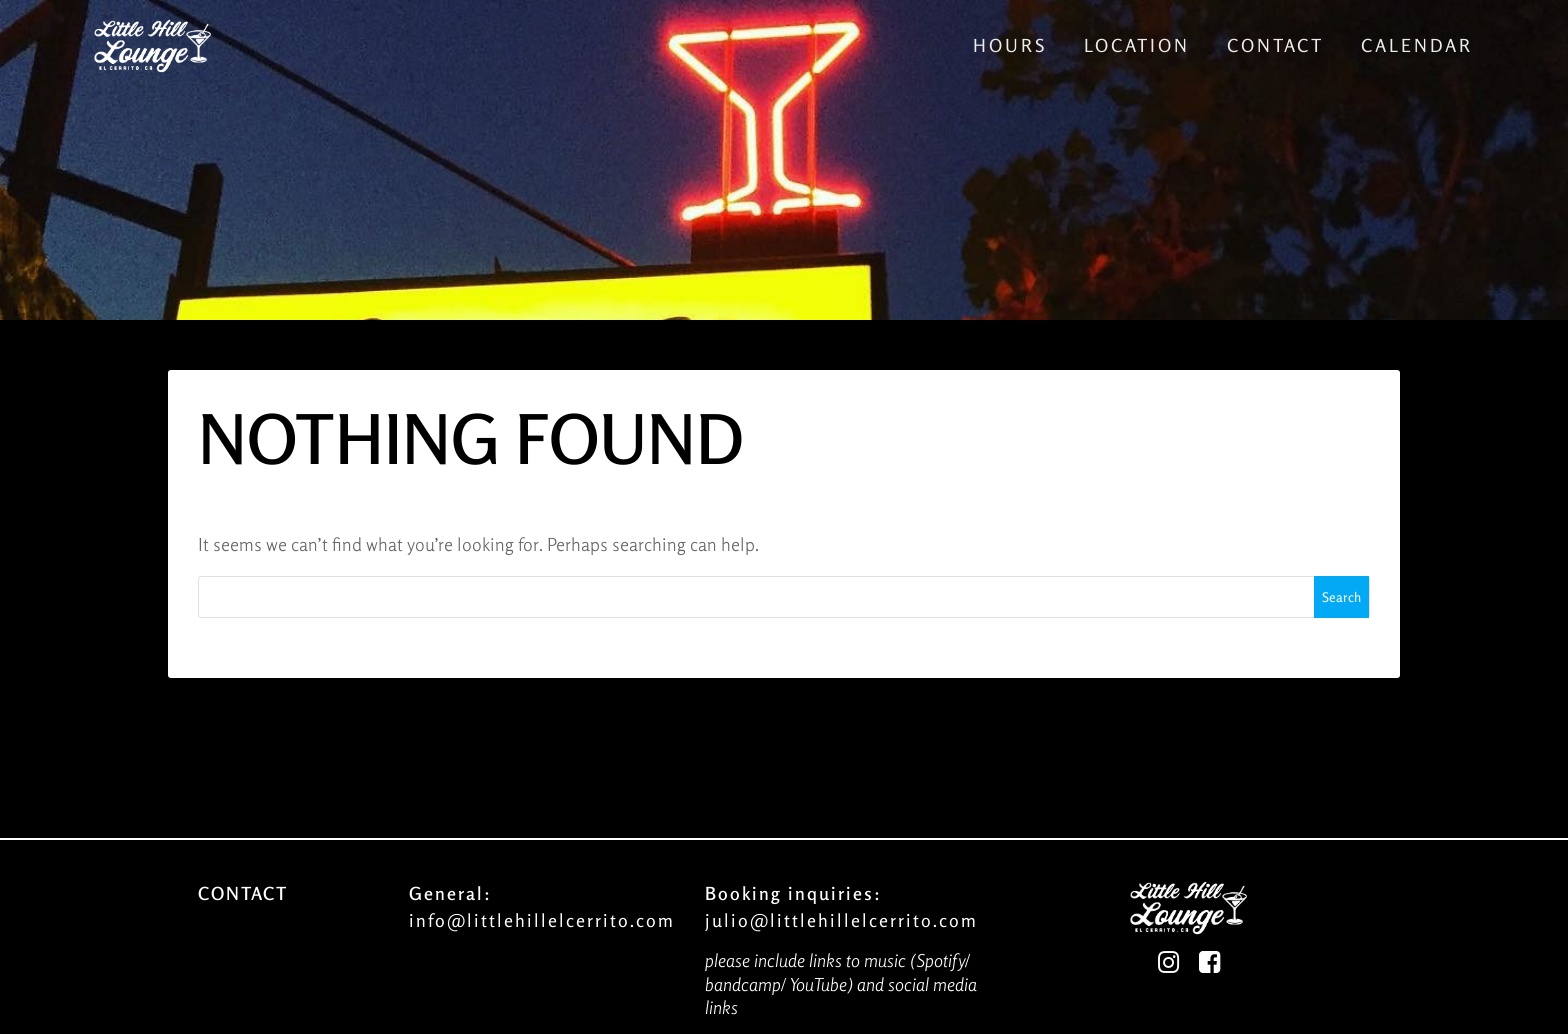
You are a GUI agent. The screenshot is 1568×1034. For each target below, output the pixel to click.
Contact (1275, 45)
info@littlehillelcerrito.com (542, 920)
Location (1137, 45)
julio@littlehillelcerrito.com (841, 920)
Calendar (1417, 45)
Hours (1010, 45)
